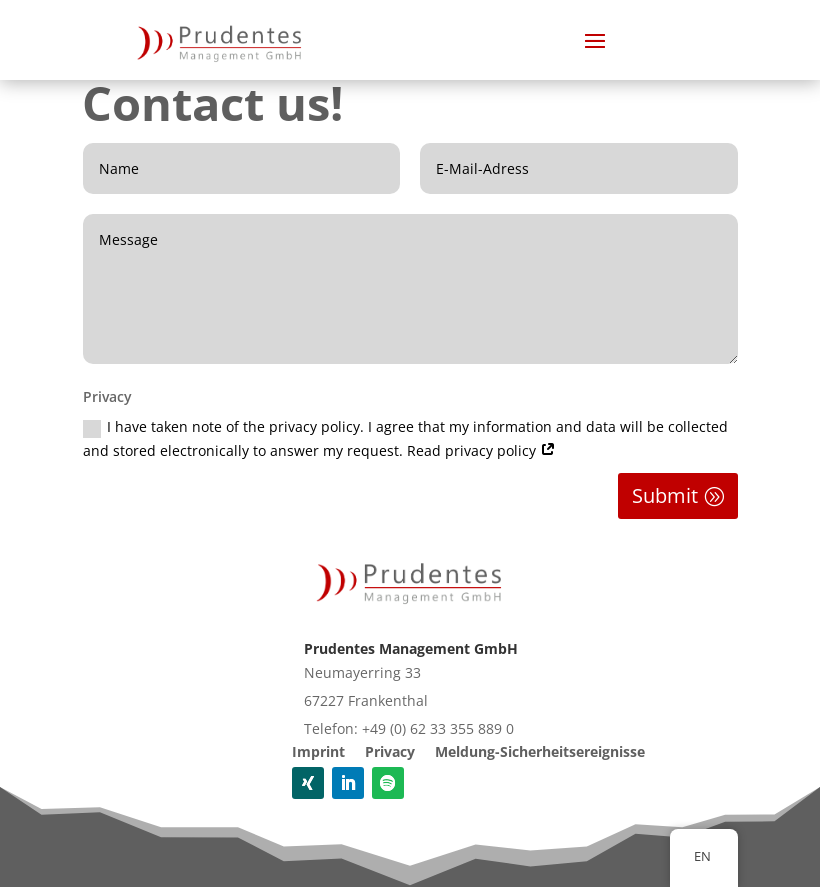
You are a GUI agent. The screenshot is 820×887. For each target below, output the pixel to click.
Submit (665, 495)
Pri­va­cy (390, 751)
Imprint (318, 751)
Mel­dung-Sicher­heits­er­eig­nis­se (540, 751)
